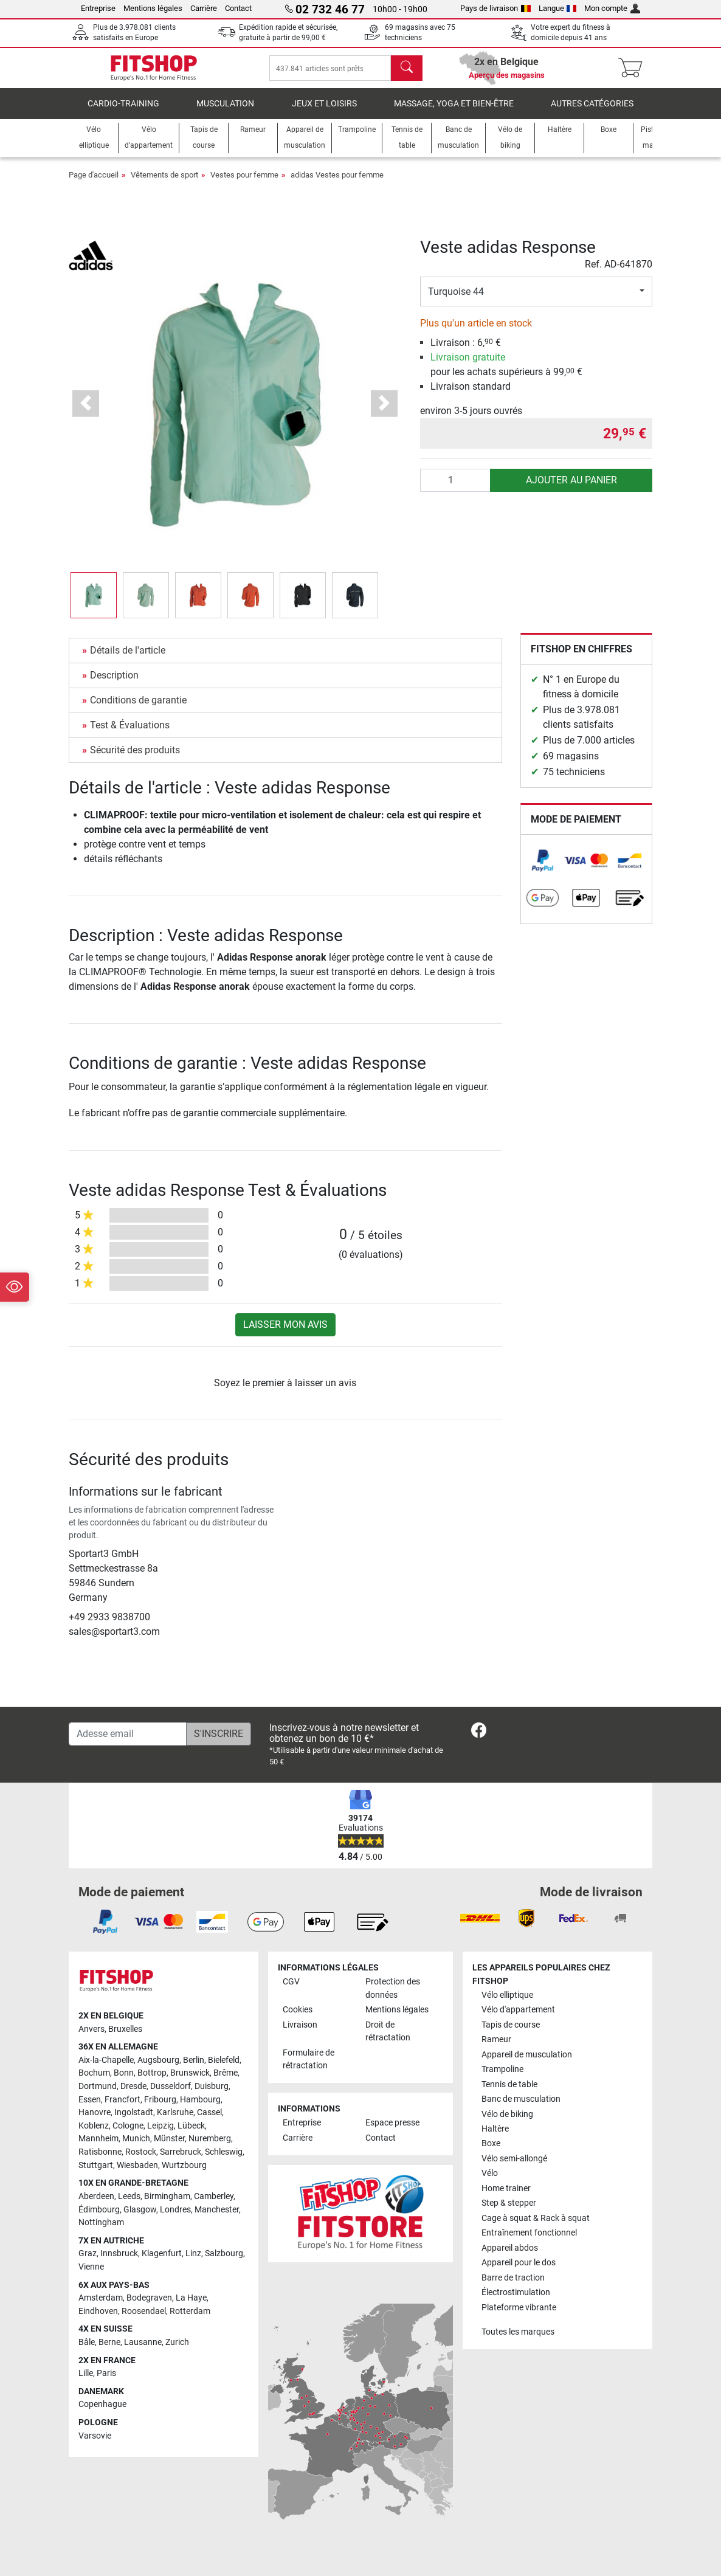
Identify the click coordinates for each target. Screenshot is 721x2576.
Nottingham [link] (101, 2222)
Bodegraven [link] (149, 2298)
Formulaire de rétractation (308, 2059)
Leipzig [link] (160, 2126)
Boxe (490, 2143)
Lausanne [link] (143, 2342)
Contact (238, 8)
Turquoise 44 (456, 300)
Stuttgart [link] (95, 2165)
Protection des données (392, 1988)
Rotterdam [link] (190, 2311)
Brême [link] (225, 2073)
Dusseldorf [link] (170, 2086)
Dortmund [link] (97, 2086)
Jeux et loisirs (324, 112)
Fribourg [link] (160, 2099)
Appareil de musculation (526, 2054)
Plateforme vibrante (518, 2307)
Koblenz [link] (93, 2126)
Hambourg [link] (200, 2099)
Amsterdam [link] (100, 2298)
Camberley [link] (213, 2196)
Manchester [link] (217, 2210)
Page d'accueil (94, 183)
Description (114, 683)
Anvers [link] (91, 2029)
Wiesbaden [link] (137, 2165)
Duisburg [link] (212, 2086)
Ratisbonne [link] (100, 2152)
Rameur (496, 2039)
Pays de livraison (495, 8)
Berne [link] (109, 2342)
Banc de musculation (521, 2099)
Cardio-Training (123, 112)
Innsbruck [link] (119, 2253)
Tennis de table (509, 2084)
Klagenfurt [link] (162, 2253)
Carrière (203, 8)
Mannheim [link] (98, 2138)
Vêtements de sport (164, 183)
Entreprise (98, 8)
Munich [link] (136, 2138)
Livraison (300, 2025)
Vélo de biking (507, 2114)
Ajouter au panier (571, 488)
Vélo (489, 2173)
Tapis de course (510, 2025)
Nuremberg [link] (209, 2138)
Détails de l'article (127, 659)
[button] (86, 412)
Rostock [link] (140, 2152)
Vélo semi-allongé (514, 2158)
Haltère (495, 2129)
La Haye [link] (191, 2298)
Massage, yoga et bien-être (454, 112)
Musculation (225, 112)
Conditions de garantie (138, 708)
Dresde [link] (133, 2086)
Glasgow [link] (139, 2210)
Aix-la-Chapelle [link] (106, 2060)
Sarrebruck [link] (180, 2152)
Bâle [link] (86, 2342)
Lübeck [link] (191, 2126)
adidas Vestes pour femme (337, 183)
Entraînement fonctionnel (529, 2233)
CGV (291, 1982)
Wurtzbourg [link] (184, 2165)
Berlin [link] (193, 2060)
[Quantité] (455, 488)
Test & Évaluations (130, 733)
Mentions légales (152, 8)
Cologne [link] (127, 2126)
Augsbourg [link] (158, 2060)
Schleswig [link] (224, 2152)
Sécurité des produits (135, 758)
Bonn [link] (124, 2073)
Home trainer (506, 2188)
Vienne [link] (91, 2267)
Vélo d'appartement (518, 2010)
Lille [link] (85, 2373)
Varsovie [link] (94, 2436)
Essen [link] (89, 2099)
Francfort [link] (122, 2099)
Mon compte (612, 8)
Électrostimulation (515, 2292)
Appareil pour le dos (518, 2262)
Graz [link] (87, 2253)
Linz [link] (193, 2253)
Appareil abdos (509, 2248)
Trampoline (502, 2069)
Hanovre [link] (94, 2112)
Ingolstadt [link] (133, 2112)
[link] (543, 869)
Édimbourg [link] (99, 2210)
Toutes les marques (517, 2332)
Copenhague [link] (102, 2404)
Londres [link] (175, 2210)
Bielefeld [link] (224, 2060)
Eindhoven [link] (98, 2311)
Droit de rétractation (387, 2031)
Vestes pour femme (244, 183)
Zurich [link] (177, 2342)
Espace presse (392, 2123)
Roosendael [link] (144, 2311)
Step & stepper (508, 2203)
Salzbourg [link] (224, 2253)
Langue (558, 8)
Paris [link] (106, 2373)
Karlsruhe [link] (175, 2112)
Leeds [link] (129, 2196)
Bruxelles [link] (125, 2029)
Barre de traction (513, 2278)
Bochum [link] (94, 2073)
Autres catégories (592, 112)
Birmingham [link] (167, 2196)
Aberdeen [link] (96, 2196)
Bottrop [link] (152, 2073)
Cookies (297, 2010)
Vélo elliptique (507, 1995)
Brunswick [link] (190, 2073)
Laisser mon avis (285, 1333)
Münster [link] (169, 2138)
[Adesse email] (128, 1734)
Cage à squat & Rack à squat (535, 2218)
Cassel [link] (209, 2112)
